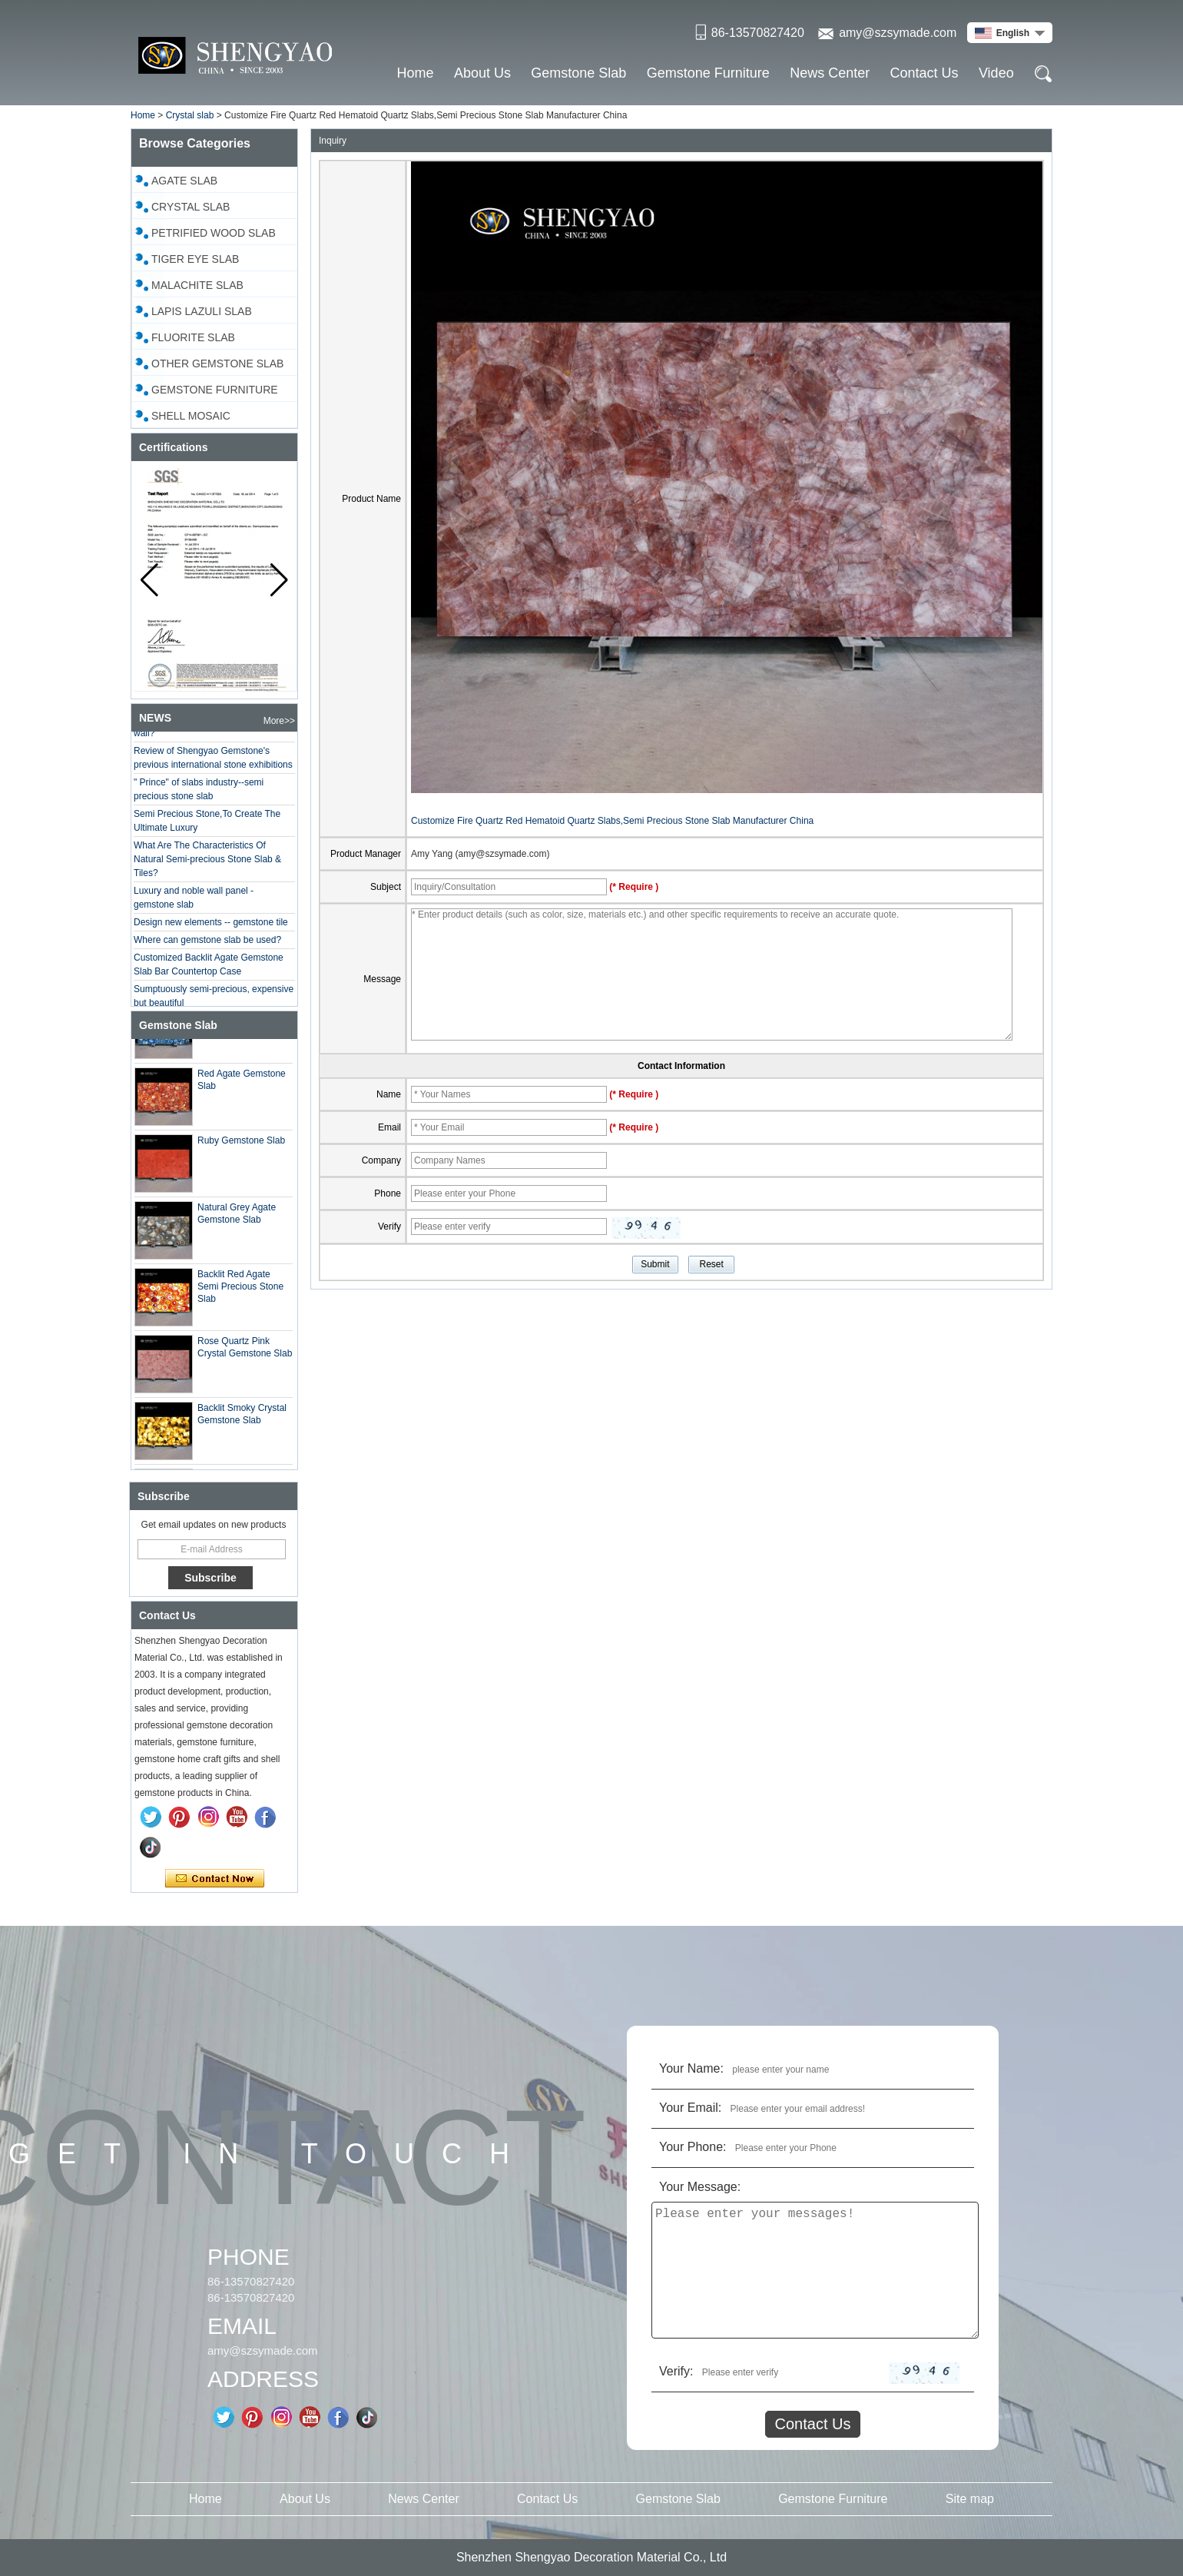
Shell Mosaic (190, 416)
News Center (830, 73)
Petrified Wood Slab (213, 233)
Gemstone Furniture (708, 73)
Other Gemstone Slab (217, 363)
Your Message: (700, 2186)
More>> (279, 720)
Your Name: (691, 2068)
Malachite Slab (197, 285)
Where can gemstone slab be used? (207, 942)
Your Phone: (692, 2146)
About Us (482, 73)
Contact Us (924, 73)
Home (415, 73)
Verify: (676, 2371)
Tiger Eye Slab (195, 259)
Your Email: (690, 2107)
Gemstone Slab (578, 73)
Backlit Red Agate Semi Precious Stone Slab (240, 1288)
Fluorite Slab (193, 337)
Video (996, 73)
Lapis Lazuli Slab (201, 311)
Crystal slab (190, 115)
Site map (970, 2498)
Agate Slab (184, 180)
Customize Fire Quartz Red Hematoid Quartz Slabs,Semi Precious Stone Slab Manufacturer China (612, 820)
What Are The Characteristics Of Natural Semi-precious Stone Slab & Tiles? (207, 861)
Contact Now (214, 1879)
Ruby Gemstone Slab (241, 1142)
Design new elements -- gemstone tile (211, 924)
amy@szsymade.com (897, 32)
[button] (279, 580)
